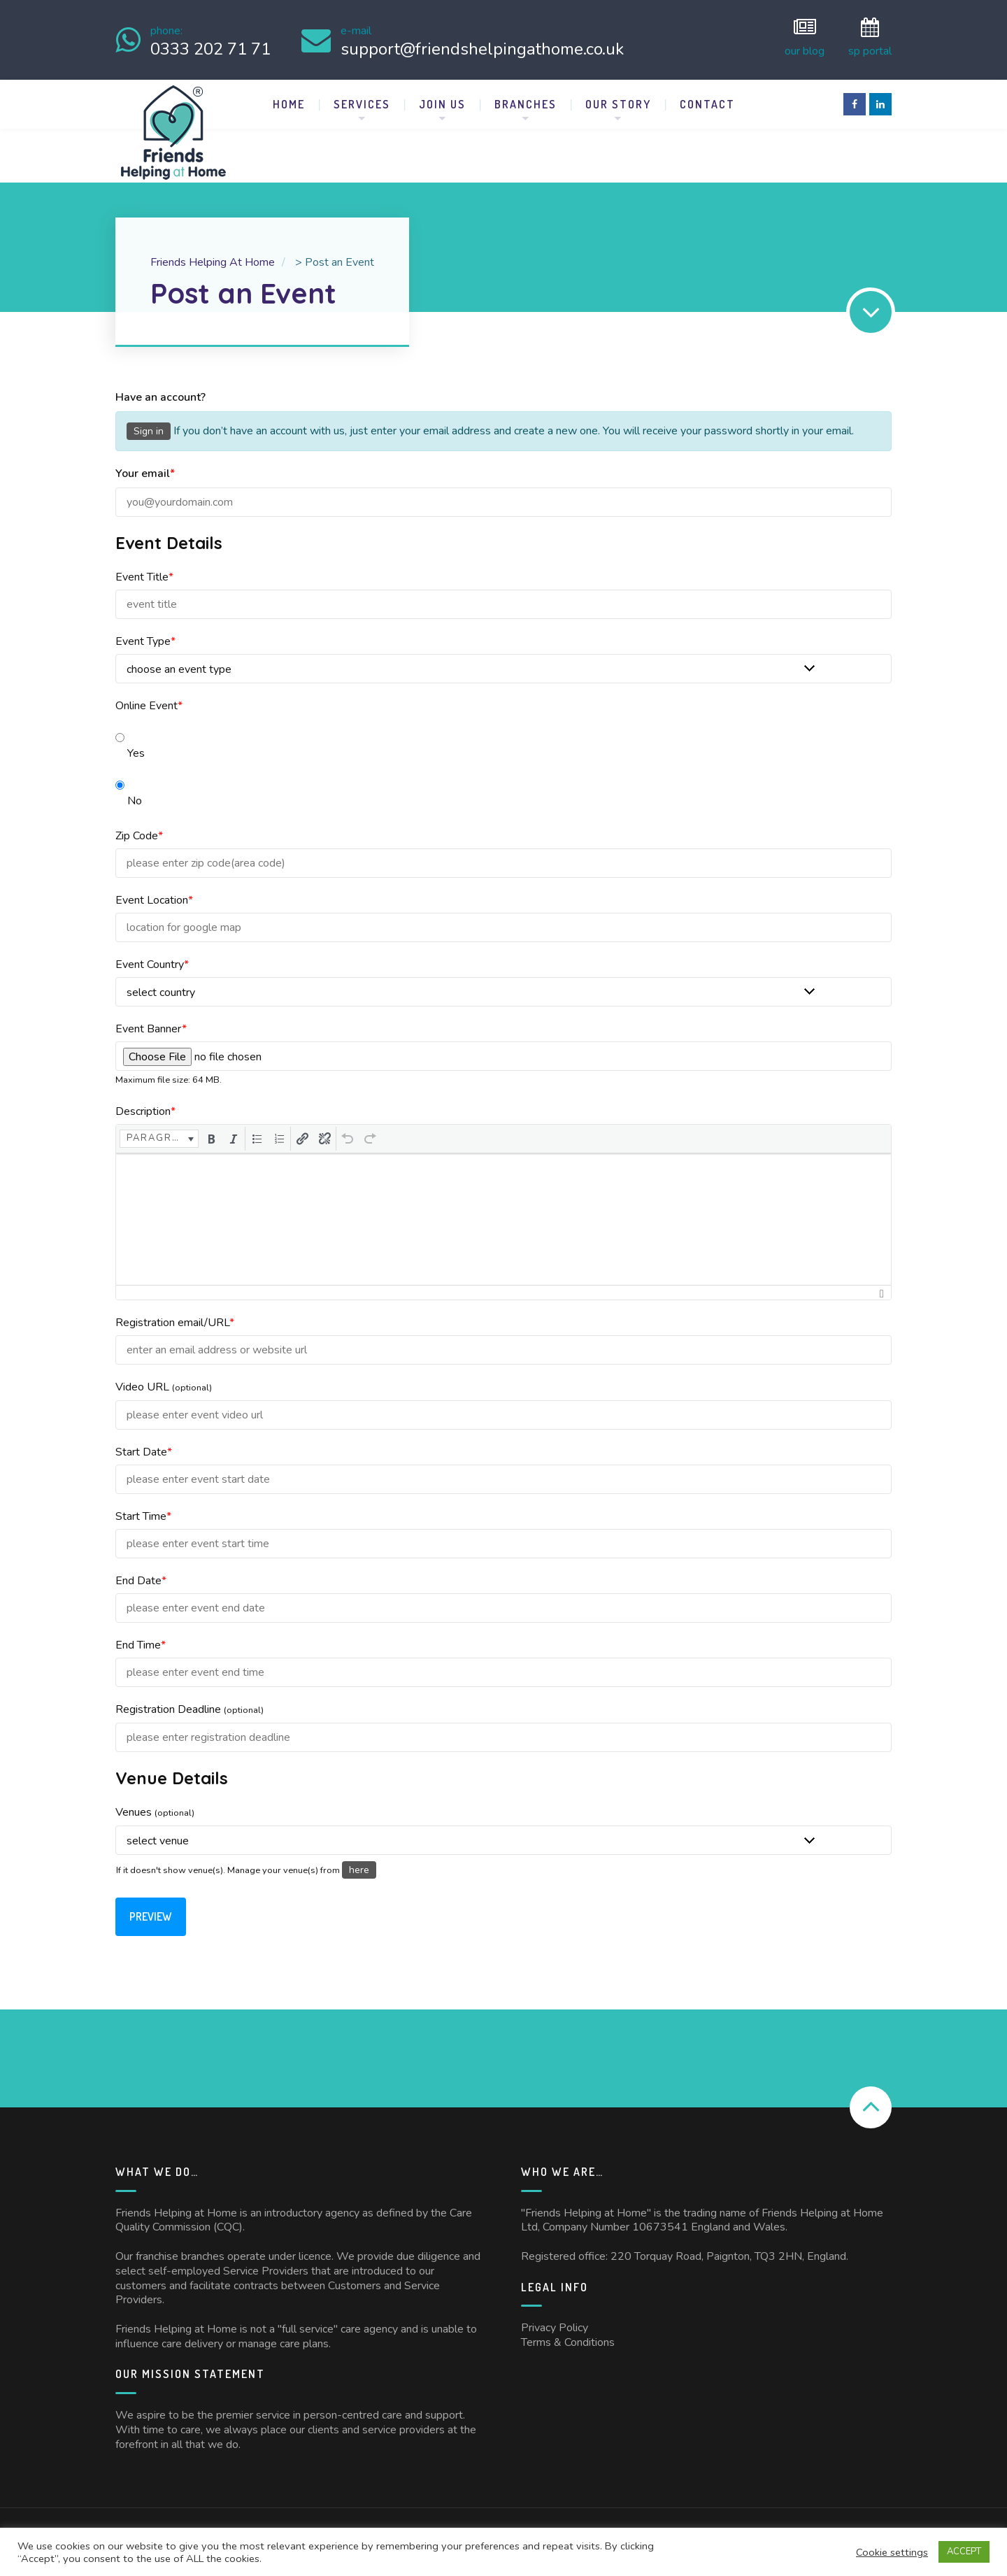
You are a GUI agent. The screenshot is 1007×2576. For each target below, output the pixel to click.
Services (362, 94)
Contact (707, 94)
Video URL (163, 1376)
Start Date (143, 1441)
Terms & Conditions (568, 2332)
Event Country (152, 954)
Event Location (154, 889)
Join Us (442, 94)
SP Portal (870, 34)
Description (145, 1101)
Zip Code (139, 825)
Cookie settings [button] (892, 2552)
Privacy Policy (554, 2317)
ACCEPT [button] (964, 2551)
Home (289, 94)
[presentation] (159, 1128)
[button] (159, 1128)
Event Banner (151, 1018)
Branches (525, 94)
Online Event (149, 695)
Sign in (149, 420)
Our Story (618, 94)
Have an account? (160, 386)
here (359, 1859)
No (128, 776)
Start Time (143, 1506)
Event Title (144, 566)
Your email (145, 463)
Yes (130, 729)
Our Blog (804, 34)
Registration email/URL (174, 1312)
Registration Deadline (189, 1699)
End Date (140, 1570)
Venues (154, 1801)
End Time (140, 1634)
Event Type (145, 631)
